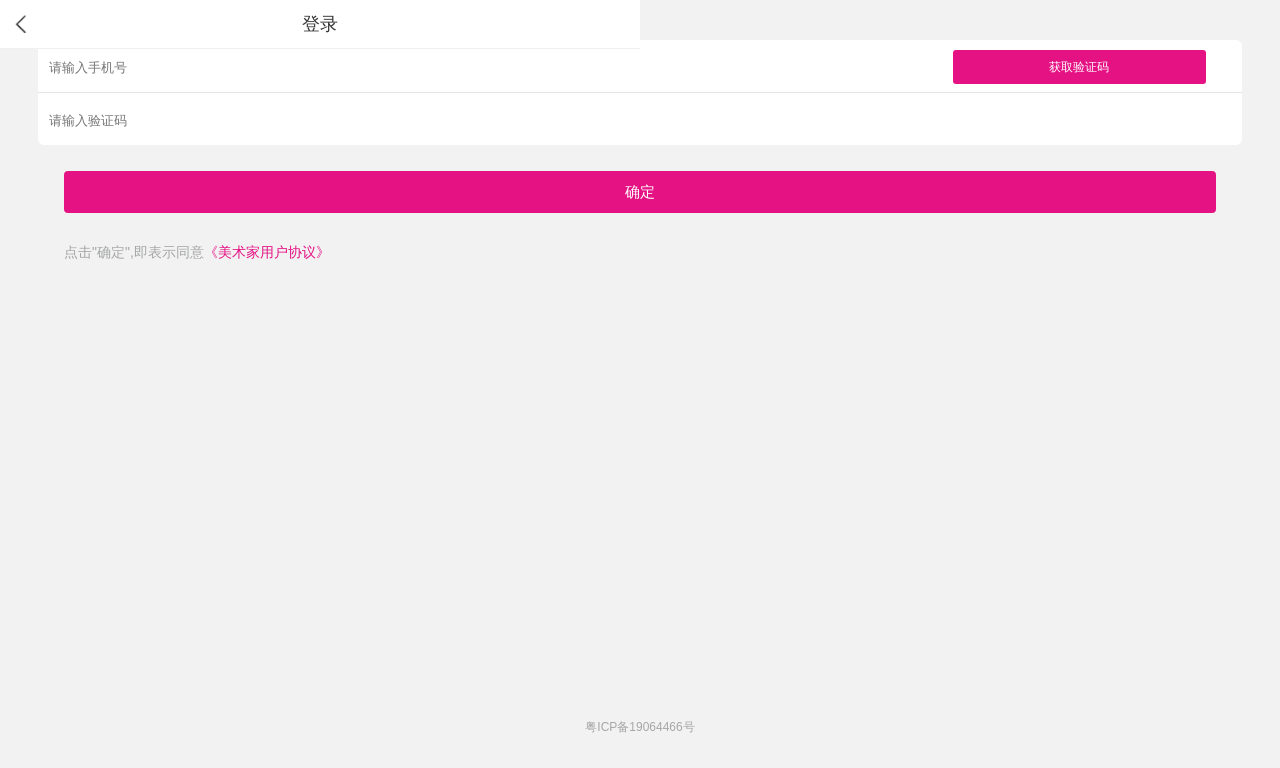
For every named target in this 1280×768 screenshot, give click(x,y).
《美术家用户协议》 (267, 252)
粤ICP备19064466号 (639, 727)
